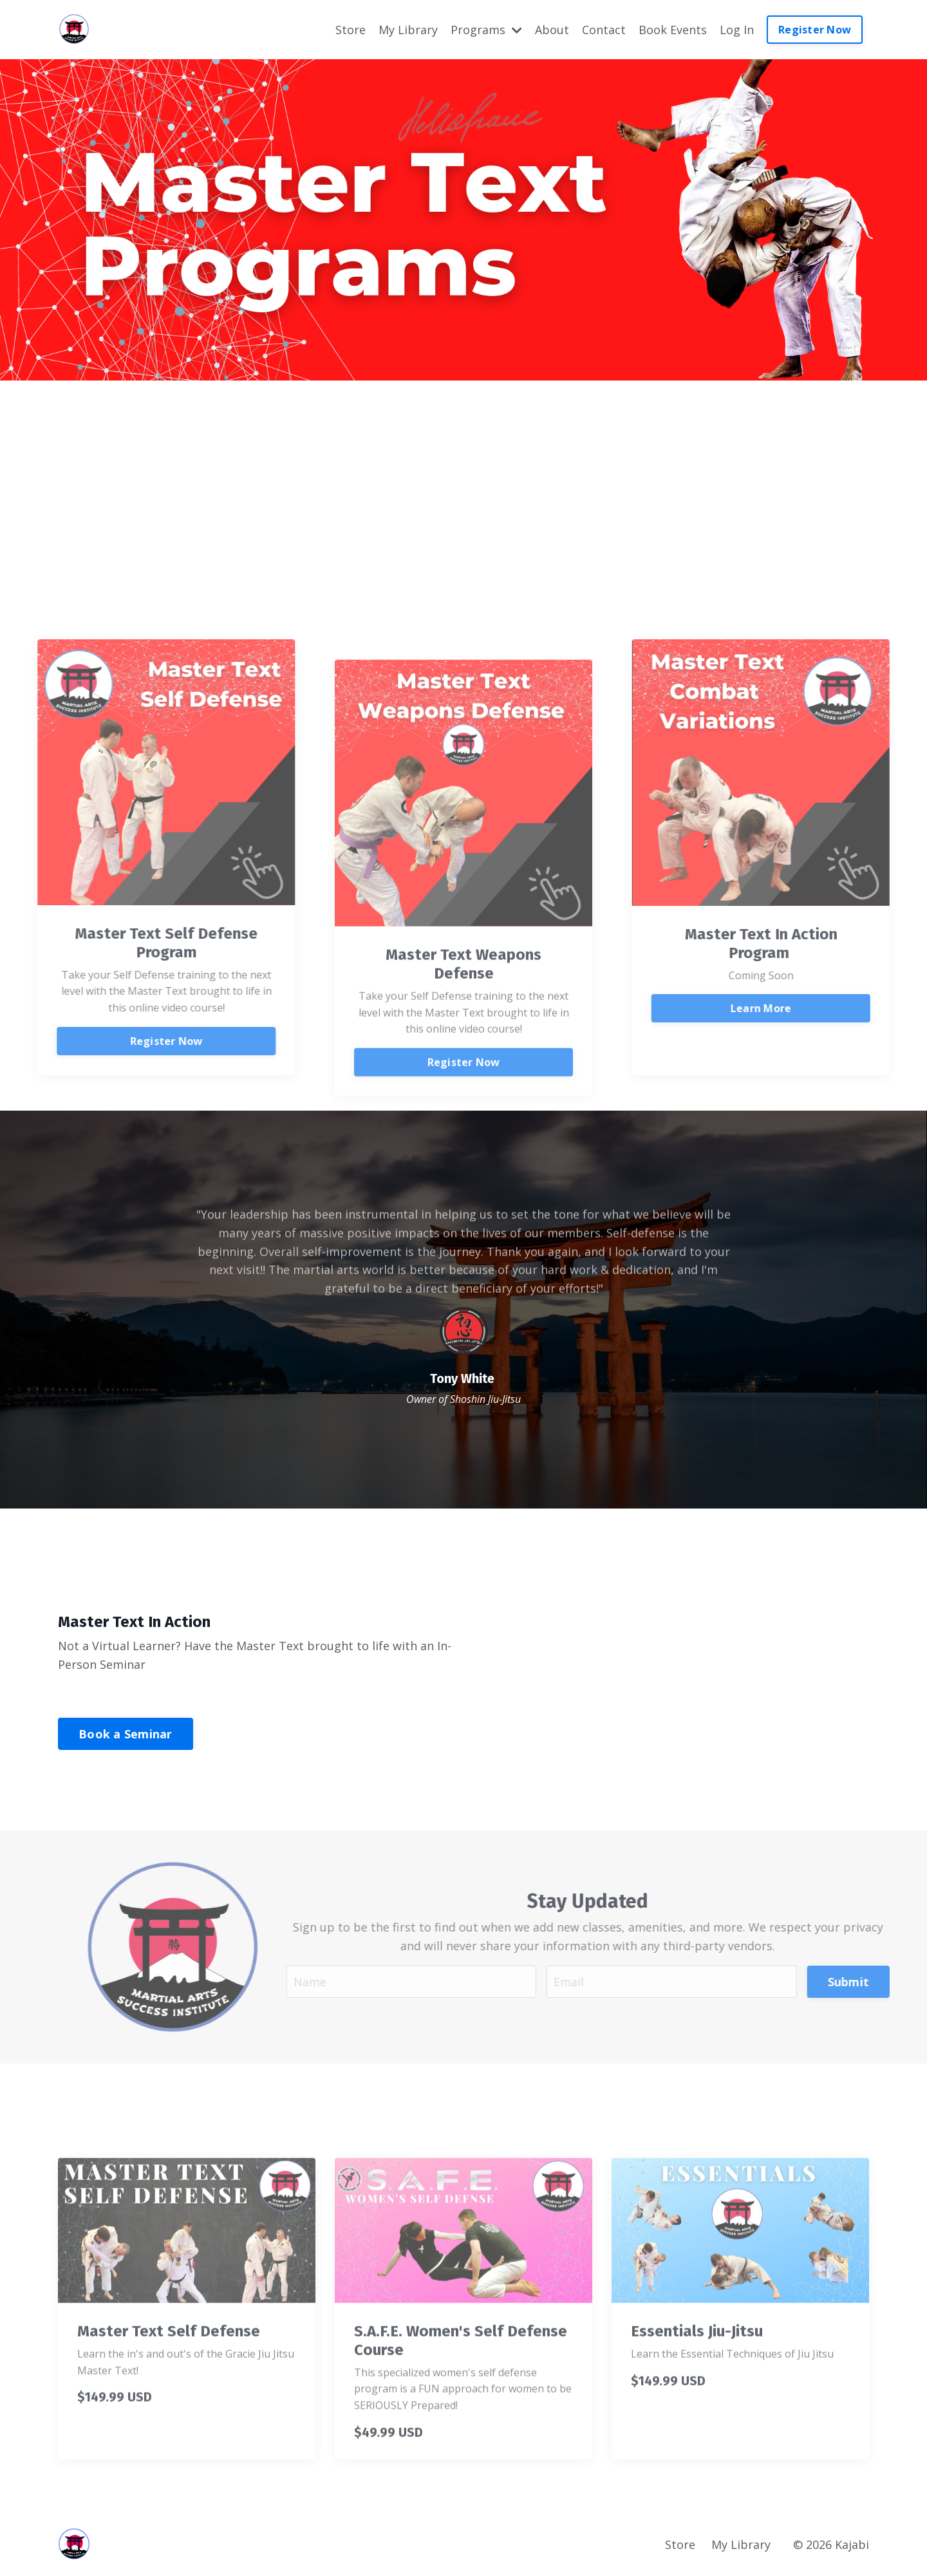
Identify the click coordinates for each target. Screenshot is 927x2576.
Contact (604, 29)
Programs (486, 29)
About (552, 29)
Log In (737, 29)
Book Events (673, 29)
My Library (408, 29)
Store (350, 29)
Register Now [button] (814, 30)
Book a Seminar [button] (126, 1734)
